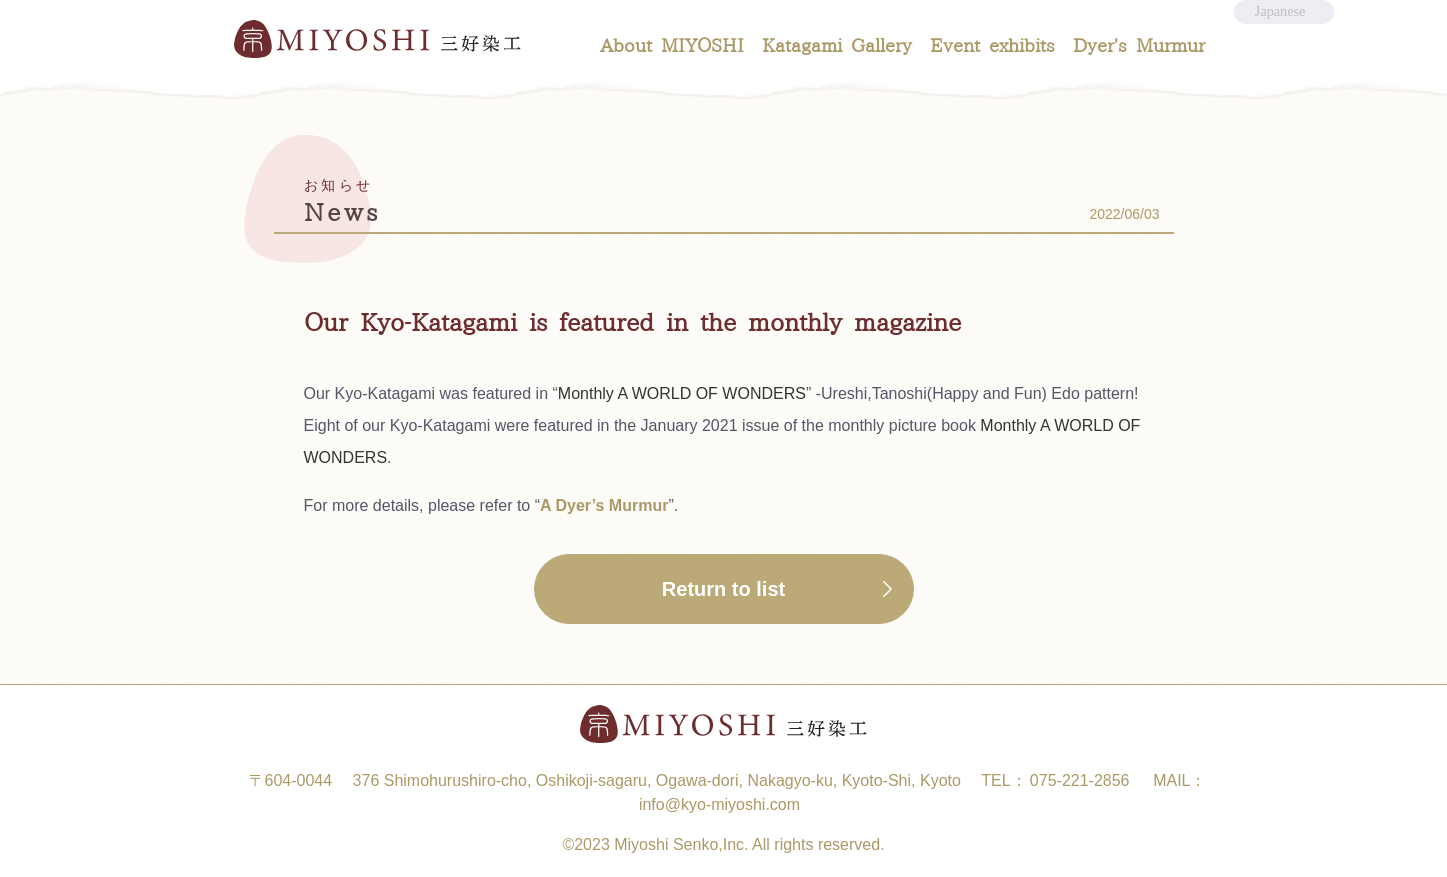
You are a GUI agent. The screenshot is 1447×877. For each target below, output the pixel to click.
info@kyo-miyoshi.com (719, 804)
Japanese (1281, 21)
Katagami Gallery (837, 46)
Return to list (723, 589)
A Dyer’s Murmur (604, 505)
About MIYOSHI (672, 46)
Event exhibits (992, 46)
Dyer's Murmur (1139, 46)
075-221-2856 (1080, 780)
